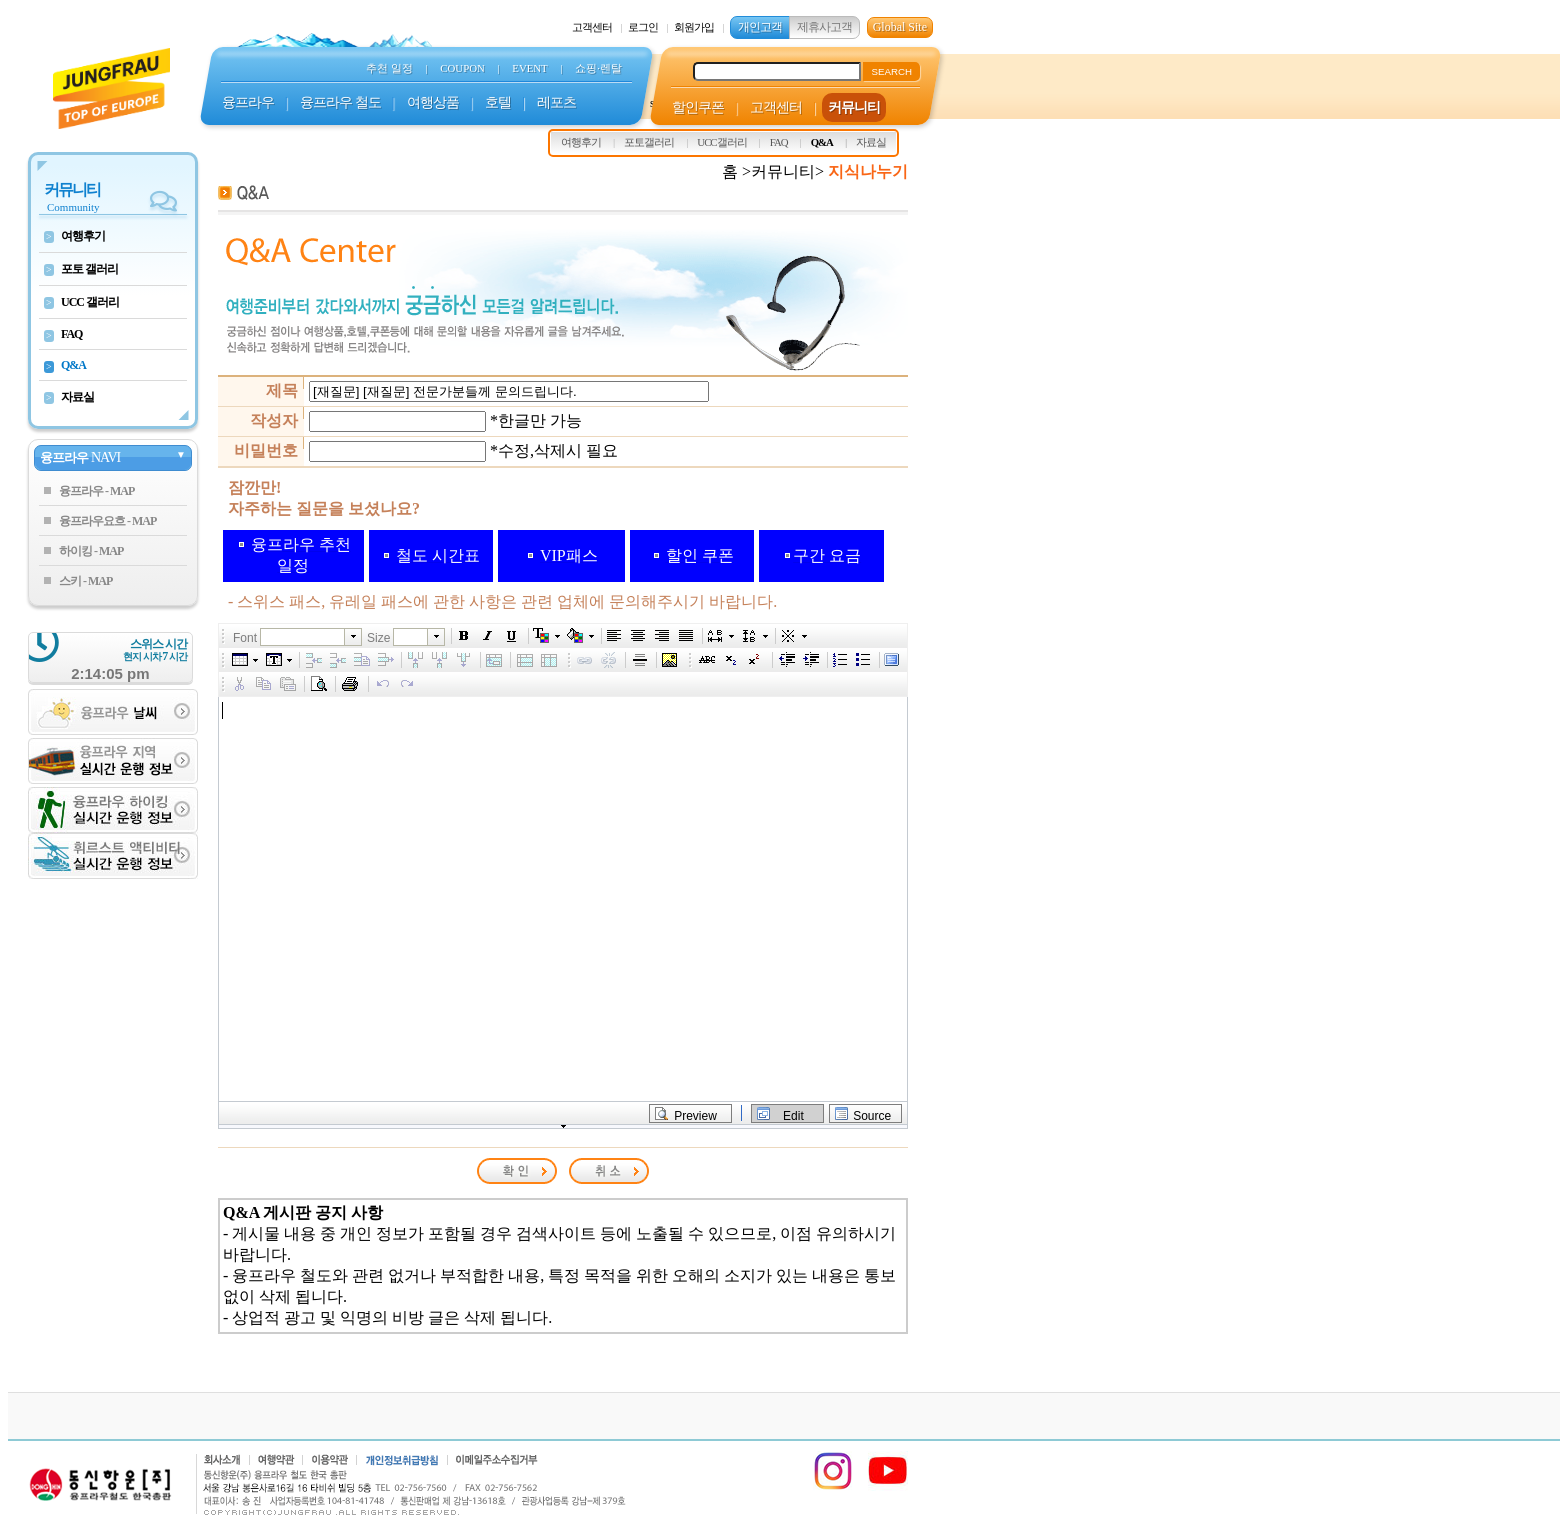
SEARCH (891, 71)
